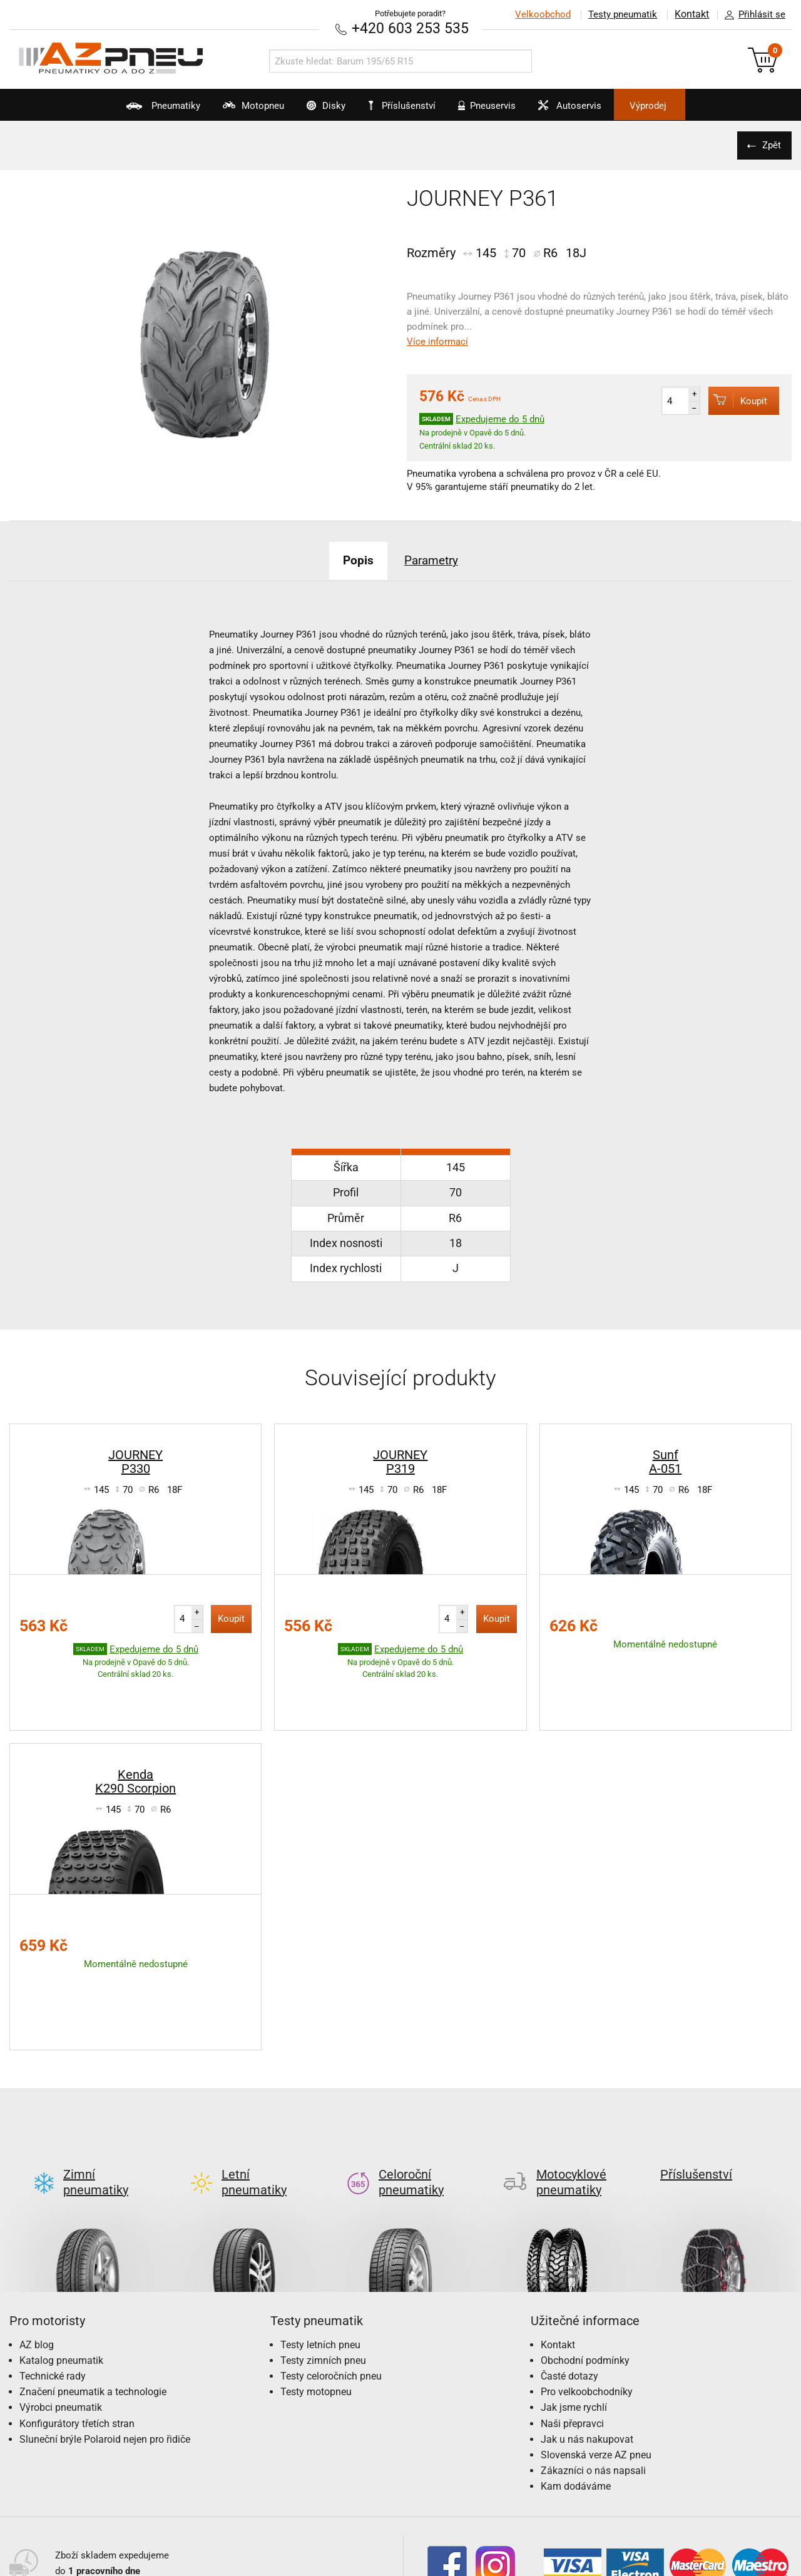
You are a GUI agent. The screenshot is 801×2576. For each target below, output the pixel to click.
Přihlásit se (751, 15)
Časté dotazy (569, 2278)
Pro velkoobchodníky (587, 2294)
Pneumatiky (125, 110)
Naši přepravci (572, 2325)
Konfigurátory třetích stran (77, 2325)
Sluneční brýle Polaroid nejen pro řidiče (104, 2341)
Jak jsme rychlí (574, 2310)
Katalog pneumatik (61, 2262)
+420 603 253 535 (409, 28)
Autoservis (590, 110)
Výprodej (683, 105)
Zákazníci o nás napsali (593, 2373)
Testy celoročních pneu (331, 2278)
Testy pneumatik (620, 14)
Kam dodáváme (576, 2389)
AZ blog (36, 2247)
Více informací (437, 341)
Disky (312, 110)
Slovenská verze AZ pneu (596, 2357)
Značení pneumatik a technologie (92, 2294)
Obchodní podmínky (585, 2262)
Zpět (769, 144)
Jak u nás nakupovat (587, 2341)
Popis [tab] (353, 559)
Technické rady (52, 2278)
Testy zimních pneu (323, 2262)
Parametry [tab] (435, 559)
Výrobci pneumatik (60, 2310)
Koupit (733, 400)
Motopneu (227, 110)
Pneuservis (496, 110)
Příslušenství (407, 105)
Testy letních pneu (320, 2247)
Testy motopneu (316, 2294)
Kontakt (691, 14)
